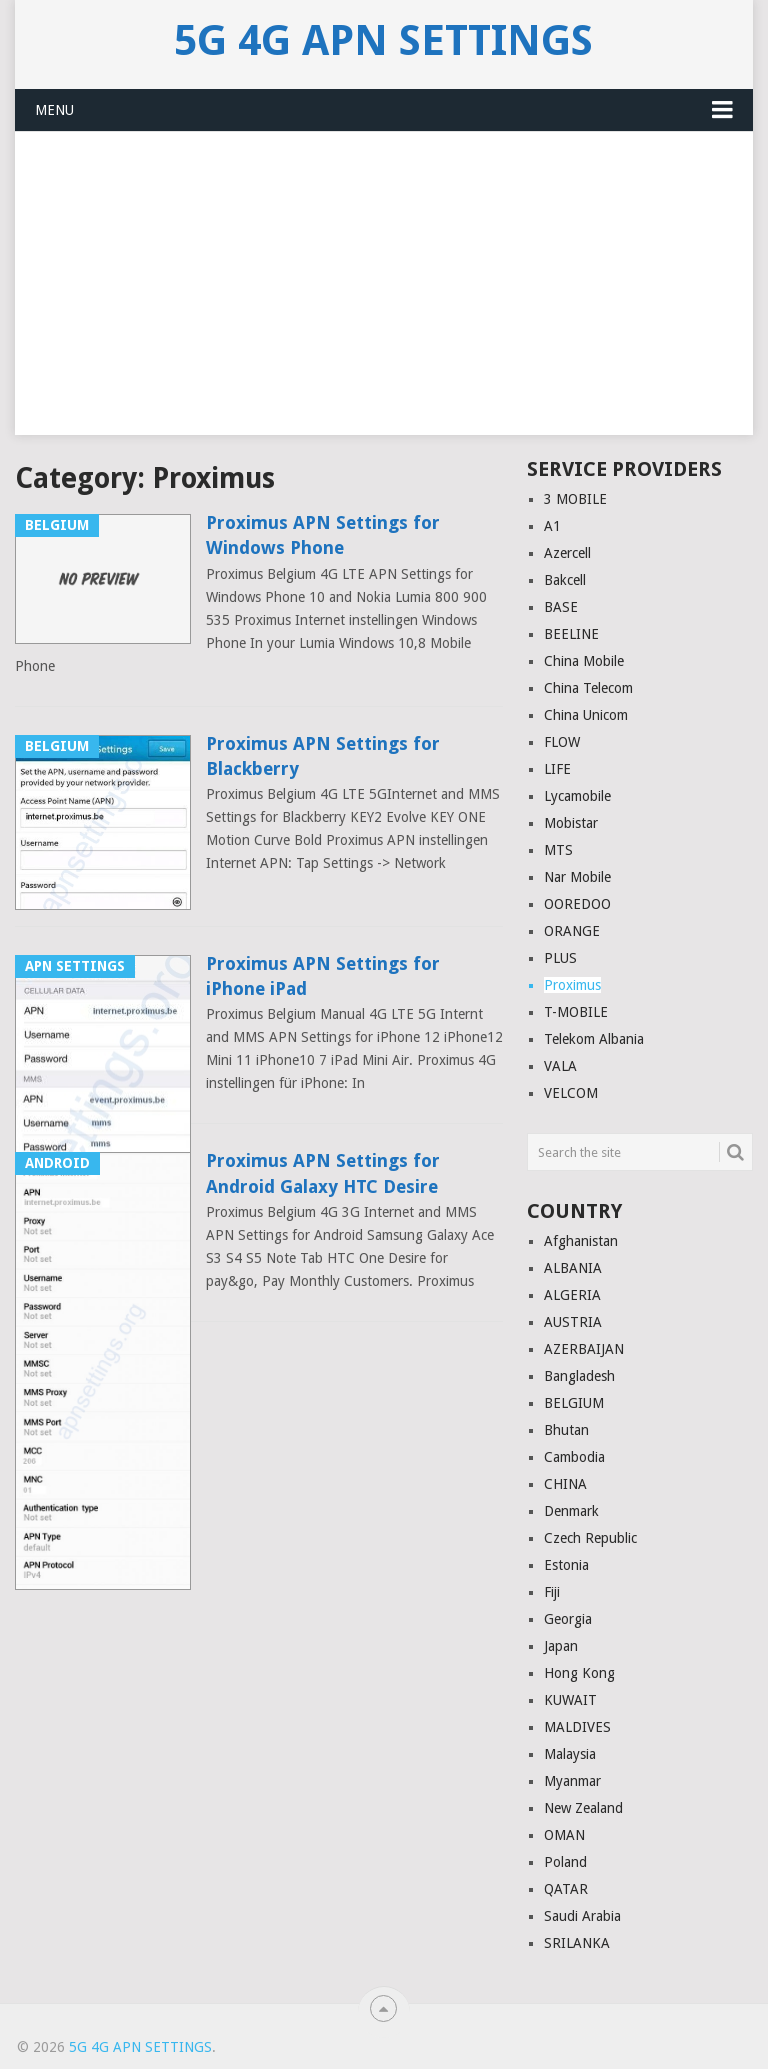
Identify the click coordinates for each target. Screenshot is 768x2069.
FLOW (562, 742)
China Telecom (588, 688)
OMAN (564, 1835)
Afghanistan (581, 1241)
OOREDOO (577, 904)
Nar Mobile (577, 877)
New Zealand (583, 1808)
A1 (552, 526)
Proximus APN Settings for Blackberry (323, 756)
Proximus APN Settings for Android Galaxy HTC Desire (323, 1173)
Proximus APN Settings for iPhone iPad (323, 976)
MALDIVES (577, 1727)
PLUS (560, 958)
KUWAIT (570, 1700)
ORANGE (572, 931)
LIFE (557, 769)
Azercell (567, 553)
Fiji (552, 1592)
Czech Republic (590, 1538)
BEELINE (571, 634)
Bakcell (565, 580)
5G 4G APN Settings (383, 41)
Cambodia (574, 1457)
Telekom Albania (594, 1039)
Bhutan (566, 1430)
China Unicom (586, 715)
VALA (560, 1066)
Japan (561, 1646)
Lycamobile (577, 796)
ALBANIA (573, 1268)
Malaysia (570, 1754)
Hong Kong (579, 1673)
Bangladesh (579, 1376)
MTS (558, 850)
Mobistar (571, 823)
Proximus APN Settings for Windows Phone (323, 535)
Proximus (572, 985)
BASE (561, 607)
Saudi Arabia (582, 1916)
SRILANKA (577, 1943)
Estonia (566, 1565)
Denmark (571, 1511)
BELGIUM (574, 1403)
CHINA (565, 1484)
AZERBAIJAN (584, 1349)
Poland (565, 1862)
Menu (54, 110)
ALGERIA (572, 1295)
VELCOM (571, 1093)
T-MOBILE (576, 1012)
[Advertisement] (383, 295)
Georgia (568, 1619)
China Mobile (584, 661)
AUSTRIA (573, 1322)
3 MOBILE (575, 499)
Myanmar (572, 1781)
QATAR (566, 1889)
